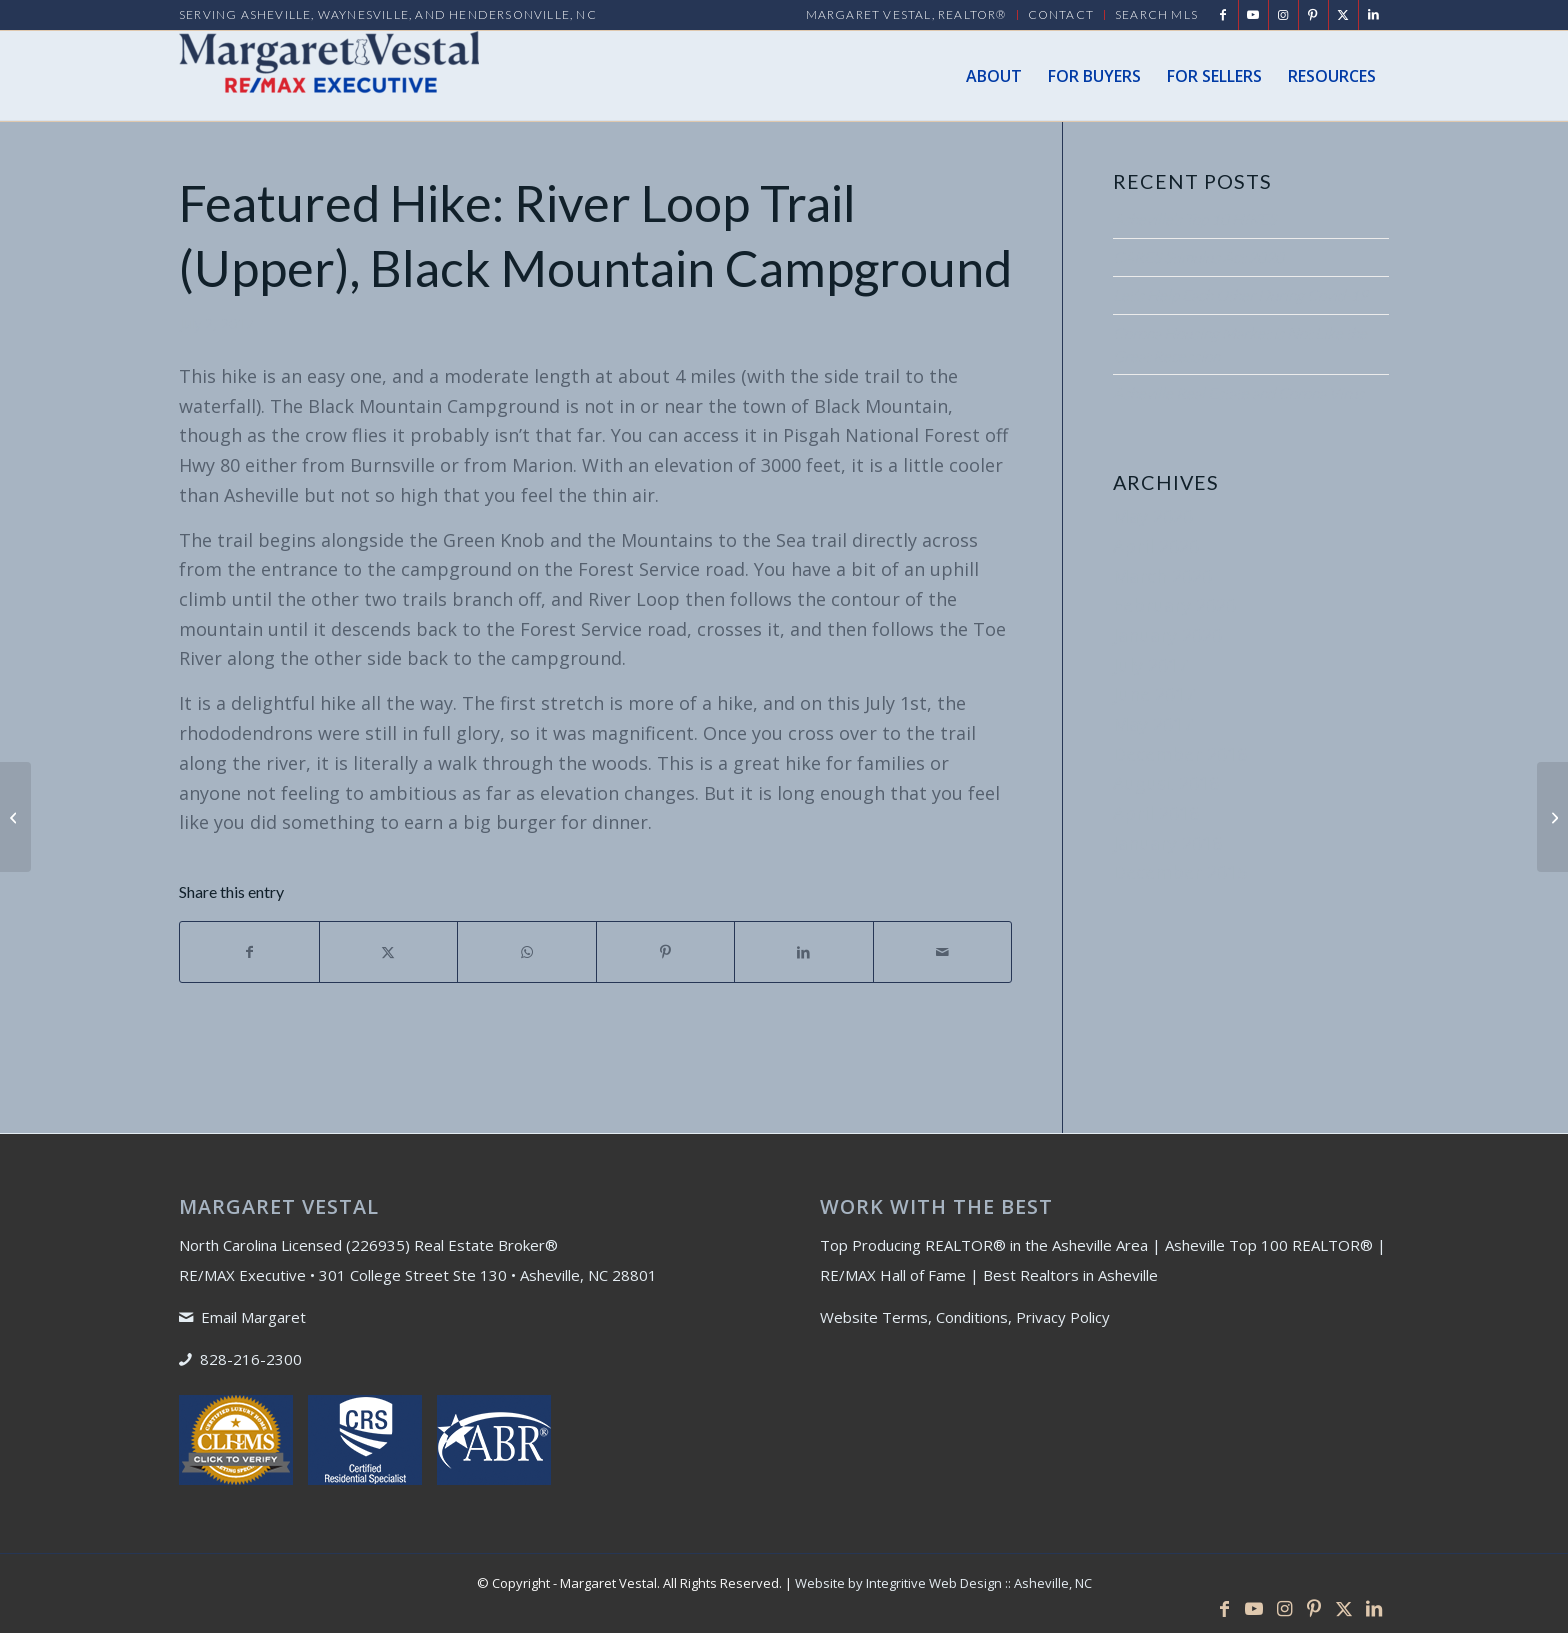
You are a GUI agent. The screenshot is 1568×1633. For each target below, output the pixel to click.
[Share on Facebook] (249, 952)
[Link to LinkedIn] (1374, 15)
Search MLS (1156, 14)
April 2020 (1156, 546)
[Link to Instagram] (1283, 15)
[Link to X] (1343, 15)
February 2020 (1174, 605)
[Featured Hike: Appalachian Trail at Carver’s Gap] (1552, 817)
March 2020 (1162, 576)
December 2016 (1180, 754)
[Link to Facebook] (1223, 15)
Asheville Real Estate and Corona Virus (1238, 393)
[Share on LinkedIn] (804, 952)
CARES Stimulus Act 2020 (1198, 257)
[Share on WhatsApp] (527, 952)
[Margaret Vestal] (329, 76)
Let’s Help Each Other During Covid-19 (1240, 295)
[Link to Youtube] (1253, 15)
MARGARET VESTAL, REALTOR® (906, 14)
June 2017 (1154, 694)
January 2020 (1167, 635)
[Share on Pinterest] (666, 952)
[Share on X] (389, 952)
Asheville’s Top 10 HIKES (1194, 219)
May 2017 (1153, 724)
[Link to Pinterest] (1313, 15)
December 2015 (1180, 872)
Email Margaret (253, 1317)
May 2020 (1153, 516)
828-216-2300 (251, 1359)
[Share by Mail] (943, 952)
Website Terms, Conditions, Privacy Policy (965, 1317)
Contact (1061, 14)
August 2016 (1166, 783)
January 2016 (1167, 843)
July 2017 (1150, 665)
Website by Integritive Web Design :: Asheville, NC (943, 1583)
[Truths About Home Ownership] (15, 817)
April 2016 (1156, 813)
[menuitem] (907, 15)
